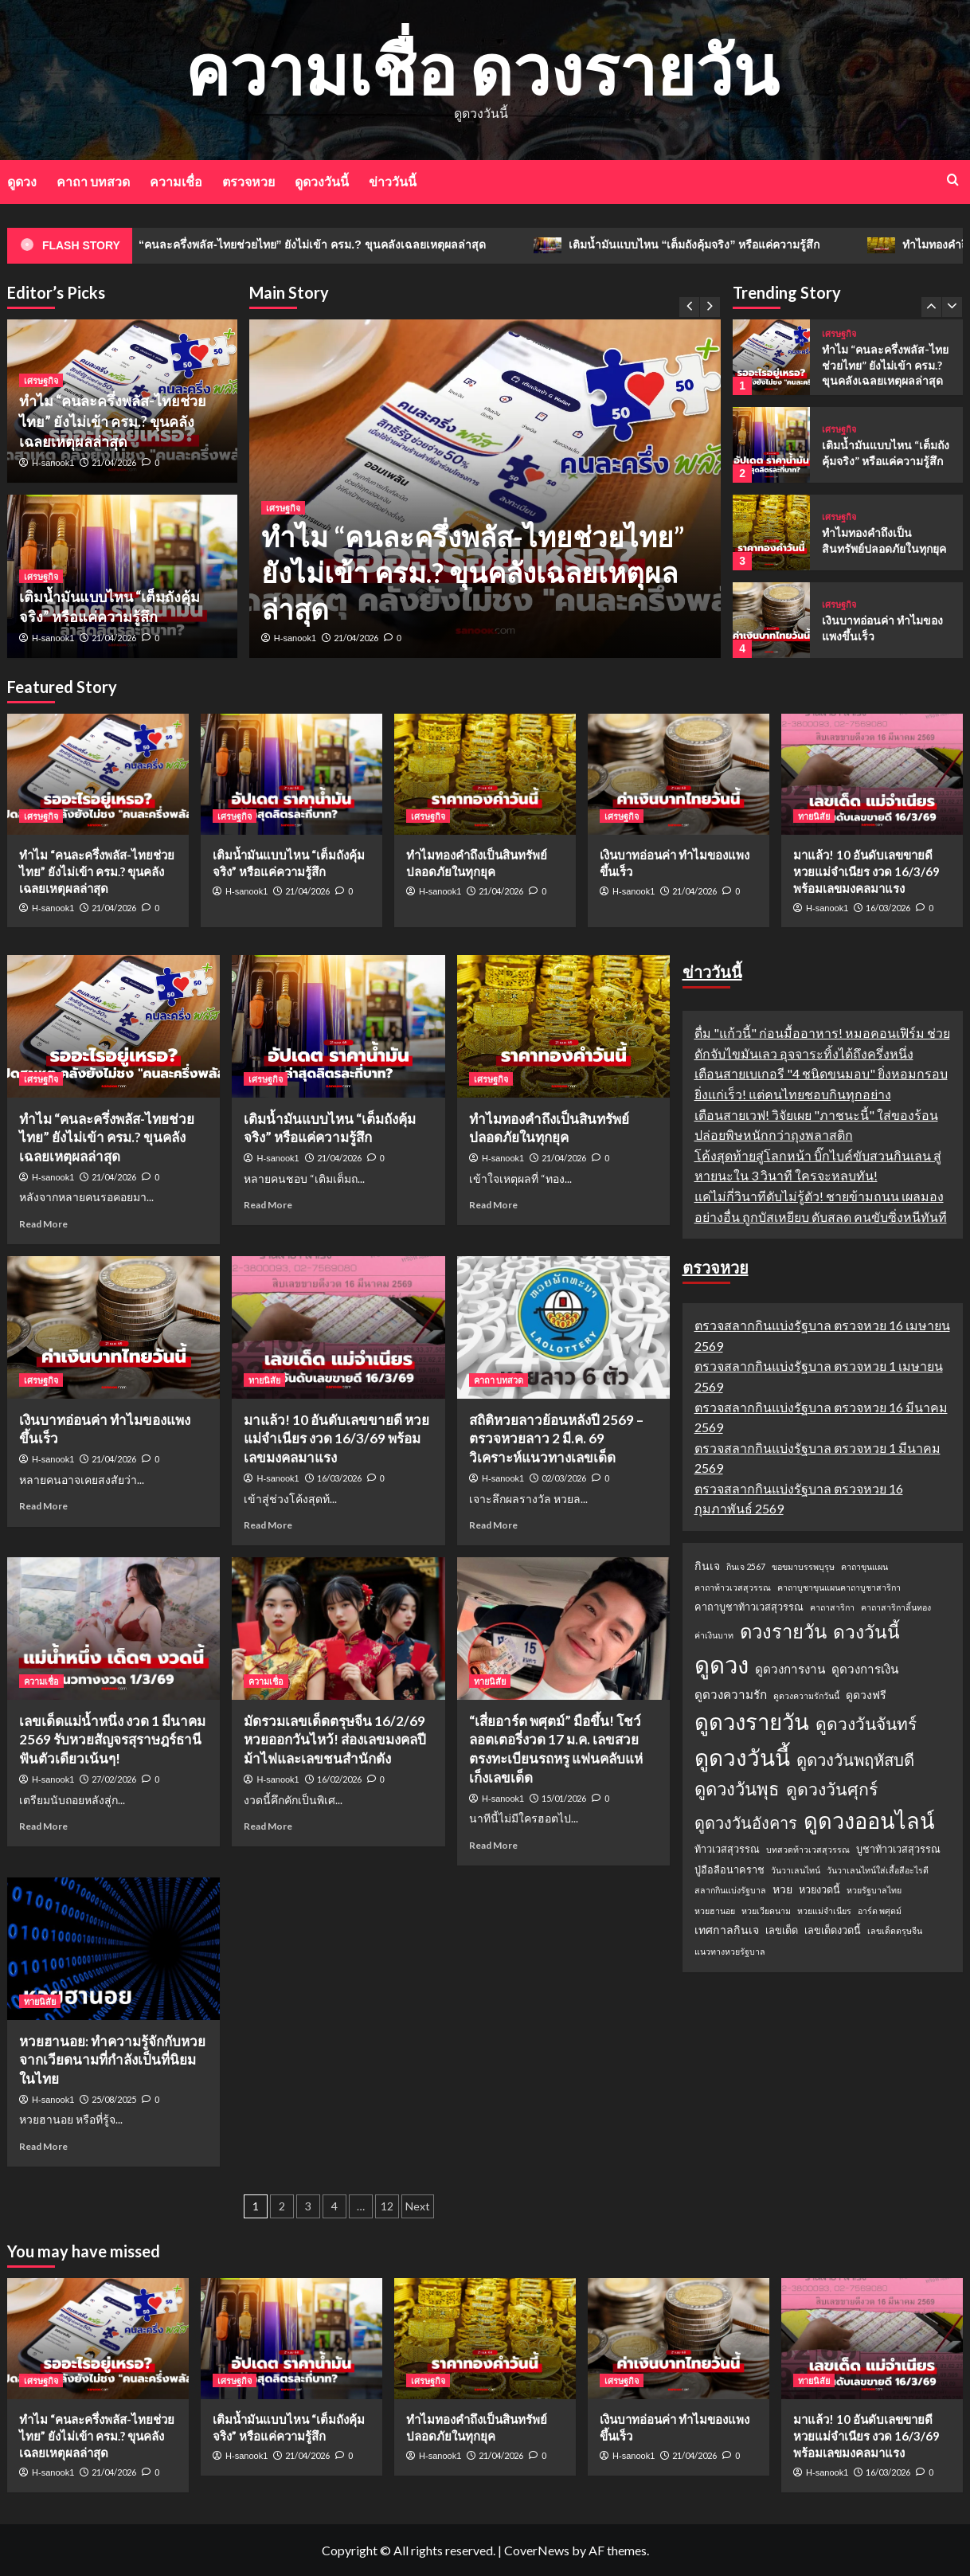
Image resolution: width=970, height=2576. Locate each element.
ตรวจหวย (248, 181)
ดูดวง (22, 181)
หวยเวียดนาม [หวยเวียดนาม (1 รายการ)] (766, 1910)
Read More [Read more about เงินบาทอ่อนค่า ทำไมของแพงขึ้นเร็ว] (43, 1506)
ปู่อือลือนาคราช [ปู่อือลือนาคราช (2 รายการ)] (729, 1869)
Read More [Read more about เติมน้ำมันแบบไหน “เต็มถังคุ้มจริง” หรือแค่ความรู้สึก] (268, 1205)
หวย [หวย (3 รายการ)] (782, 1889)
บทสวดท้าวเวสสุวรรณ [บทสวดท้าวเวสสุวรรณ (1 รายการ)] (808, 1849)
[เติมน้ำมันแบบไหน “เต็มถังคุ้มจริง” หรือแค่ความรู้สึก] (771, 445)
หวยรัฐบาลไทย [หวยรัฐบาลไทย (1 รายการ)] (874, 1890)
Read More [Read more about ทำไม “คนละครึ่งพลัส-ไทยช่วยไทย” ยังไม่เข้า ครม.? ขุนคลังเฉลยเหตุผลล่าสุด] (43, 1224)
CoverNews (536, 2550)
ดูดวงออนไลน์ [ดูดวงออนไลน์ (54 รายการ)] (869, 1820)
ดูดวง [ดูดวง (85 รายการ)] (721, 1664)
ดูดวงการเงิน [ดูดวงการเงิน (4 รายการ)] (864, 1669)
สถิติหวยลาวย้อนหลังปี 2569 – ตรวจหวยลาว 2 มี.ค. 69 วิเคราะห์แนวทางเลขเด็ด (556, 1438)
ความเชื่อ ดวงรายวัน (481, 69)
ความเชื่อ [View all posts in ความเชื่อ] (41, 1681)
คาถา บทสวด (93, 181)
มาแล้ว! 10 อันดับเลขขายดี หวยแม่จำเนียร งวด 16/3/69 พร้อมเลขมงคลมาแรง (866, 871)
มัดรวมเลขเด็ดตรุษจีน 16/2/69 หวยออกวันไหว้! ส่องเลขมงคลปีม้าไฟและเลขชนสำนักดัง (335, 1740)
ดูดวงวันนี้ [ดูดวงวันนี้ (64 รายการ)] (742, 1757)
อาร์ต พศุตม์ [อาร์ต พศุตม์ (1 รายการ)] (880, 1910)
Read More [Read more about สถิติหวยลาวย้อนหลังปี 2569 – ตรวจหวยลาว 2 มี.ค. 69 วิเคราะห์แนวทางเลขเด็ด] (493, 1525)
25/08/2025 (114, 2099)
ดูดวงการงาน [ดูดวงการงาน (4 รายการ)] (790, 1669)
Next (417, 2206)
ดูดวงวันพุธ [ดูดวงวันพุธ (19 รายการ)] (737, 1788)
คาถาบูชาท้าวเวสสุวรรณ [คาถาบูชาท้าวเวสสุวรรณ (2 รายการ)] (749, 1606)
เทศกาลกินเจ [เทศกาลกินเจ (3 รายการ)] (726, 1929)
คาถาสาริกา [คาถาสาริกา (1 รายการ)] (832, 1607)
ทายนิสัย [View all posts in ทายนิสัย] (814, 816)
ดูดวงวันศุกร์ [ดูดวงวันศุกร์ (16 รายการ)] (832, 1789)
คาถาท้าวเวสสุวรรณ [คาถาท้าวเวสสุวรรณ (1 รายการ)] (732, 1587)
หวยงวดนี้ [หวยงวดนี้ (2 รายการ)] (819, 1889)
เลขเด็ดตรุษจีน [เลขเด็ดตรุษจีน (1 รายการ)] (894, 1930)
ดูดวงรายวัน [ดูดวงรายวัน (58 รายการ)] (751, 1722)
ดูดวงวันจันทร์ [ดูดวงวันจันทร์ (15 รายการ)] (866, 1723)
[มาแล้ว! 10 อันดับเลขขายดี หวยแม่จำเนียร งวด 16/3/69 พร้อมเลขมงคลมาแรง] (872, 774)
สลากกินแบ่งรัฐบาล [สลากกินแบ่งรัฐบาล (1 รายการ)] (730, 1890)
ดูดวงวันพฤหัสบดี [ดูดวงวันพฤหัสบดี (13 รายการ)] (855, 1759)
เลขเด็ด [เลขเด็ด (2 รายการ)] (781, 1930)
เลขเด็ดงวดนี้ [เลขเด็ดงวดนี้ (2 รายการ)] (832, 1930)
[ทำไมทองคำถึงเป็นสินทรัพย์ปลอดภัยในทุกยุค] (771, 532)
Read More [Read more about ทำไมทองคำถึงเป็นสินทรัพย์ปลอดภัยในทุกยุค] (493, 1205)
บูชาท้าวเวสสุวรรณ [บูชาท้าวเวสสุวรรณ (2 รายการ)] (898, 1848)
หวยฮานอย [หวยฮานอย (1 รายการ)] (714, 1910)
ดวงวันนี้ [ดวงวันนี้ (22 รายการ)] (866, 1631)
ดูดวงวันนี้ (322, 181)
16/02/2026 (339, 1779)
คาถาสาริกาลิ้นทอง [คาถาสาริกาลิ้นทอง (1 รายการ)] (896, 1607)
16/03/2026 (888, 907)
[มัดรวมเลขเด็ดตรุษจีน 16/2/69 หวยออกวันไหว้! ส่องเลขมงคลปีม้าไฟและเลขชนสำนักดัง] (338, 1628)
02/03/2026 (564, 1478)
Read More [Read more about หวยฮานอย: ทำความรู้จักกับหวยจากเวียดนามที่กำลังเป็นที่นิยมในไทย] (43, 2146)
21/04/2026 (356, 637)
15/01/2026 (564, 1798)
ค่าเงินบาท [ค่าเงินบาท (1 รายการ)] (713, 1635)
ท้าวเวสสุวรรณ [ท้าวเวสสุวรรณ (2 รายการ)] (727, 1848)
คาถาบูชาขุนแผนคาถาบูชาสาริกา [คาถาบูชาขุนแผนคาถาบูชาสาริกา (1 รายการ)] (839, 1587)
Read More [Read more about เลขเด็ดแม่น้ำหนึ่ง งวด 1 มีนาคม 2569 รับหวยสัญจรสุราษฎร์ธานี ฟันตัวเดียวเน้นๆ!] (43, 1826)
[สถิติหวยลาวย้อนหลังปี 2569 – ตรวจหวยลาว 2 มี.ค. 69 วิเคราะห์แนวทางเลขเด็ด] (563, 1327)
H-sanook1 (295, 638)
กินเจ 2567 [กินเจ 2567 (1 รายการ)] (745, 1566)
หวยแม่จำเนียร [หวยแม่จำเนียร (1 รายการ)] (824, 1910)
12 (387, 2206)
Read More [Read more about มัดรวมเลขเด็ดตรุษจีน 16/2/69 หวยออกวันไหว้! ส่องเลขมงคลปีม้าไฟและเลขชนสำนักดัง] (268, 1826)
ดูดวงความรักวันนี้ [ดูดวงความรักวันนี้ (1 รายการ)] (806, 1695)
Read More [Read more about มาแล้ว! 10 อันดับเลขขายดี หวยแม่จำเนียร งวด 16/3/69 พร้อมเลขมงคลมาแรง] (268, 1525)
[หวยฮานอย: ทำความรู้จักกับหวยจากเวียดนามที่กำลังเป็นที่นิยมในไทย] (113, 1948)
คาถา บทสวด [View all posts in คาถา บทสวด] (498, 1380)
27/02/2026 (114, 1779)
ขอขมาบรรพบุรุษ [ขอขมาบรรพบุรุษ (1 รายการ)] (803, 1566)
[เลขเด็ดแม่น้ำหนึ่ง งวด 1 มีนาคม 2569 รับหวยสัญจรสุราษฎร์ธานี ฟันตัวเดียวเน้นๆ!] (113, 1628)
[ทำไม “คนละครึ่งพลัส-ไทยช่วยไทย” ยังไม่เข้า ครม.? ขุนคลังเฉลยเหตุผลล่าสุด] (771, 357)
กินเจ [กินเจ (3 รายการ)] (707, 1565)
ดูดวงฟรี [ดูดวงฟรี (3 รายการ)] (866, 1694)
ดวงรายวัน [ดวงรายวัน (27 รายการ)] (783, 1630)
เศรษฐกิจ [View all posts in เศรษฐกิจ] (283, 508)
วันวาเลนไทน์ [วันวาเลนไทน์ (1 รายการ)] (795, 1870)
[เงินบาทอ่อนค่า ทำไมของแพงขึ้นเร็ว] (771, 620)
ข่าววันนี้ (393, 181)
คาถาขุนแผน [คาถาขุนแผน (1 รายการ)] (864, 1566)
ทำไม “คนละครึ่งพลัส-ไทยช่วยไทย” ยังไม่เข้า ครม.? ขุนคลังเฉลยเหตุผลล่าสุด (331, 245)
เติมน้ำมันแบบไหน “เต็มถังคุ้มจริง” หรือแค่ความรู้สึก (728, 245)
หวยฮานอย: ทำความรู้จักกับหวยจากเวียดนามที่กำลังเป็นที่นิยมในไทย (112, 2060)
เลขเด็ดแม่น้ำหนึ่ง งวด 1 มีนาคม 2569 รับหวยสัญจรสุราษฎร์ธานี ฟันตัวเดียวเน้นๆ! (112, 1740)
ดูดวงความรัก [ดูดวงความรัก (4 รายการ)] (730, 1694)
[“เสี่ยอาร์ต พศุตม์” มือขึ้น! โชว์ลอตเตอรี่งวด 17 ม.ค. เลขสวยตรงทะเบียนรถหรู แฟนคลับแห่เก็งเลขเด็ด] (563, 1628)
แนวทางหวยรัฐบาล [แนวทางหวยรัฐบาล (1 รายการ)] (729, 1951)
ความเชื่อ (176, 181)
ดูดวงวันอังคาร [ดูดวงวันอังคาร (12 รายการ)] (745, 1822)
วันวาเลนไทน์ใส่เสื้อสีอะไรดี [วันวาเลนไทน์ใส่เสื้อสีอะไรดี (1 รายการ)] (878, 1870)
